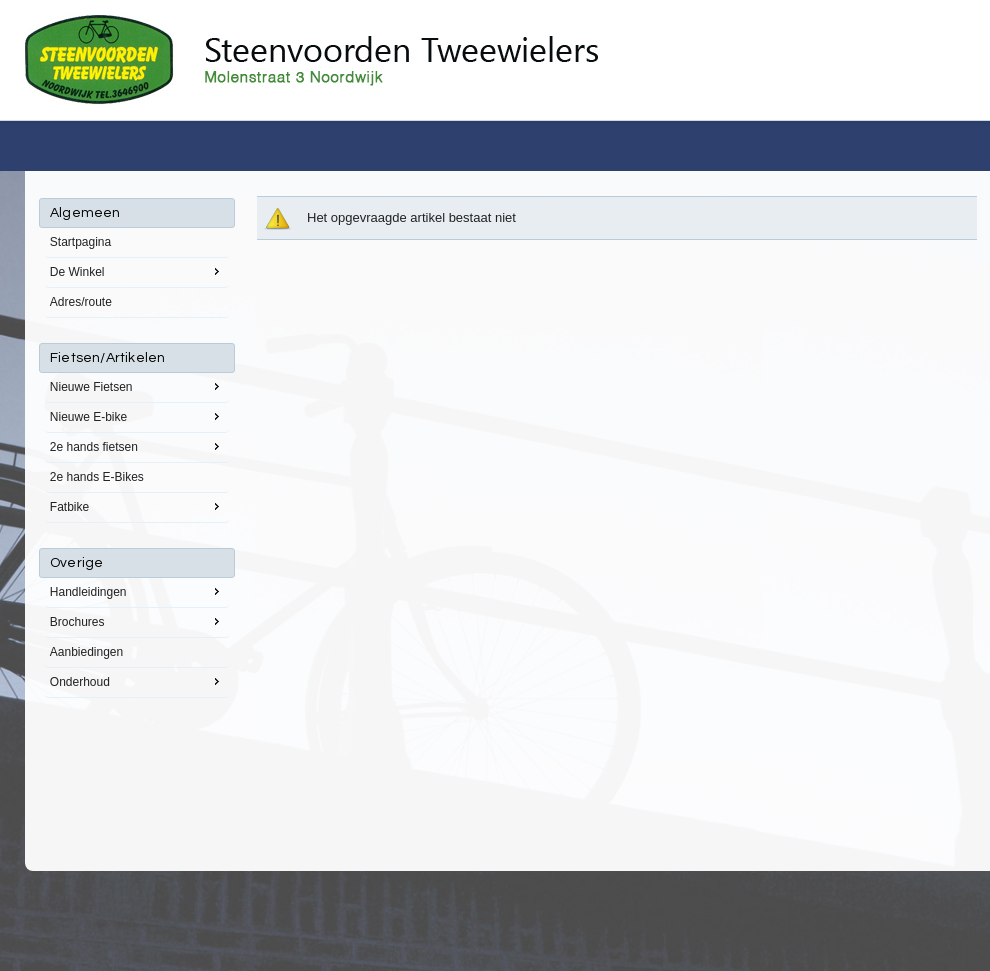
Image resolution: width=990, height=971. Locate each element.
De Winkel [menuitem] (137, 271)
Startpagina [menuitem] (80, 242)
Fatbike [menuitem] (137, 506)
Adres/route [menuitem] (81, 302)
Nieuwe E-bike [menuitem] (137, 416)
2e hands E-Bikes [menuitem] (97, 477)
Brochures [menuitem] (137, 621)
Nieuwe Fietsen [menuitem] (137, 386)
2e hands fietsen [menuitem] (137, 446)
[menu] (137, 448)
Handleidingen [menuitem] (137, 591)
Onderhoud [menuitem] (137, 681)
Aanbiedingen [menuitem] (86, 652)
